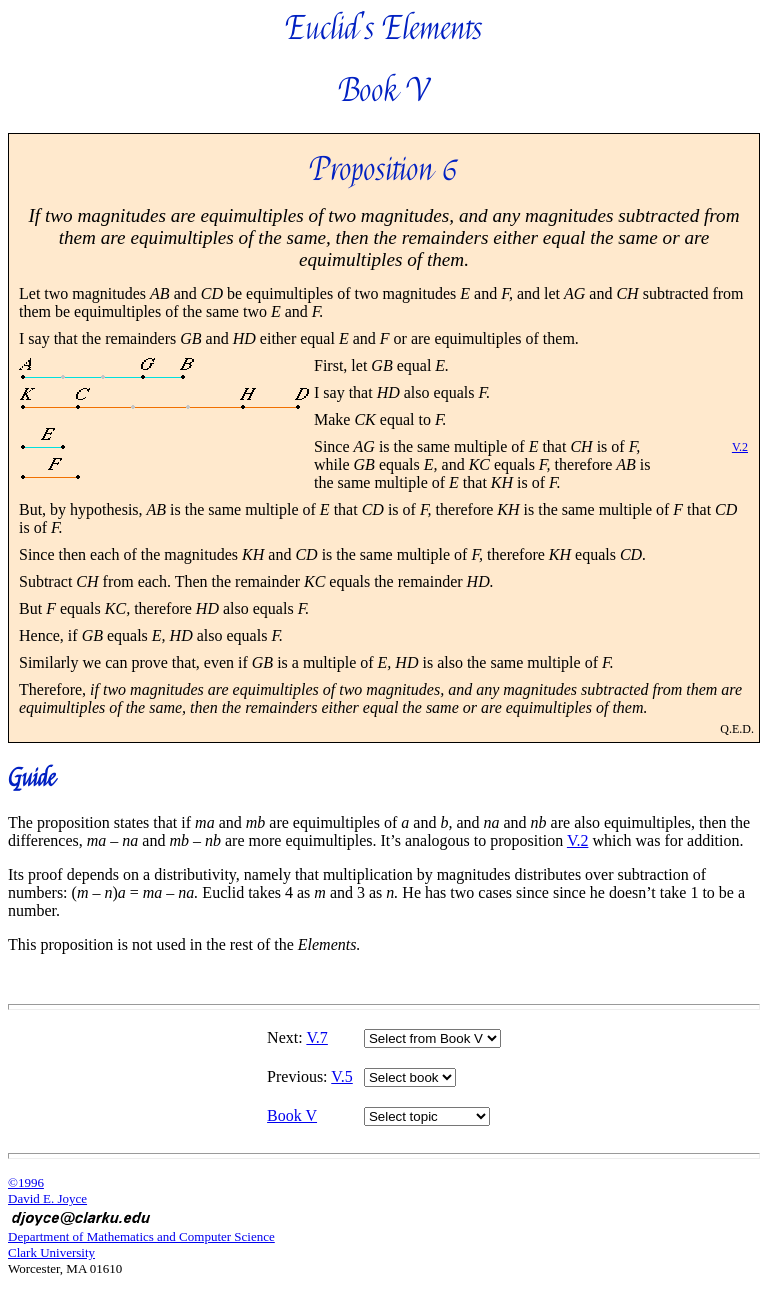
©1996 (26, 1182)
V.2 (740, 447)
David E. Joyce (47, 1198)
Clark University (51, 1252)
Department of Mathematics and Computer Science (141, 1236)
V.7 (317, 1037)
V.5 (342, 1076)
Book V (292, 1115)
